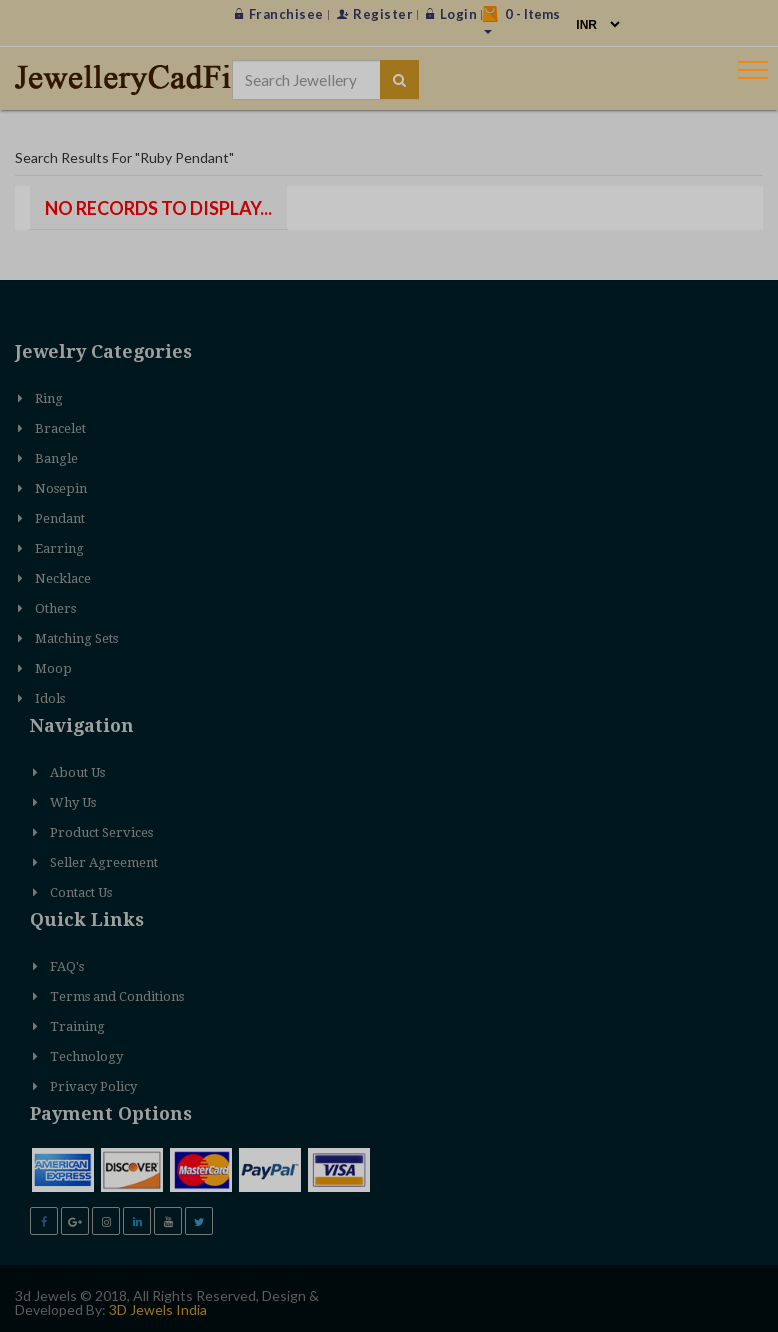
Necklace (63, 578)
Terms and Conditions (117, 996)
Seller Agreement (104, 862)
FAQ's (67, 966)
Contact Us (81, 892)
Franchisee (279, 14)
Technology (86, 1056)
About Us (77, 772)
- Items (521, 20)
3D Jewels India (158, 1309)
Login (451, 14)
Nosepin (61, 488)
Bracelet (60, 428)
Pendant (60, 518)
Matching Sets (76, 638)
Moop (53, 668)
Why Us (73, 802)
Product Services (101, 832)
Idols (50, 698)
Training (77, 1026)
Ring (49, 398)
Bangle (56, 458)
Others (55, 608)
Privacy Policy (93, 1086)
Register (375, 14)
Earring (59, 548)
